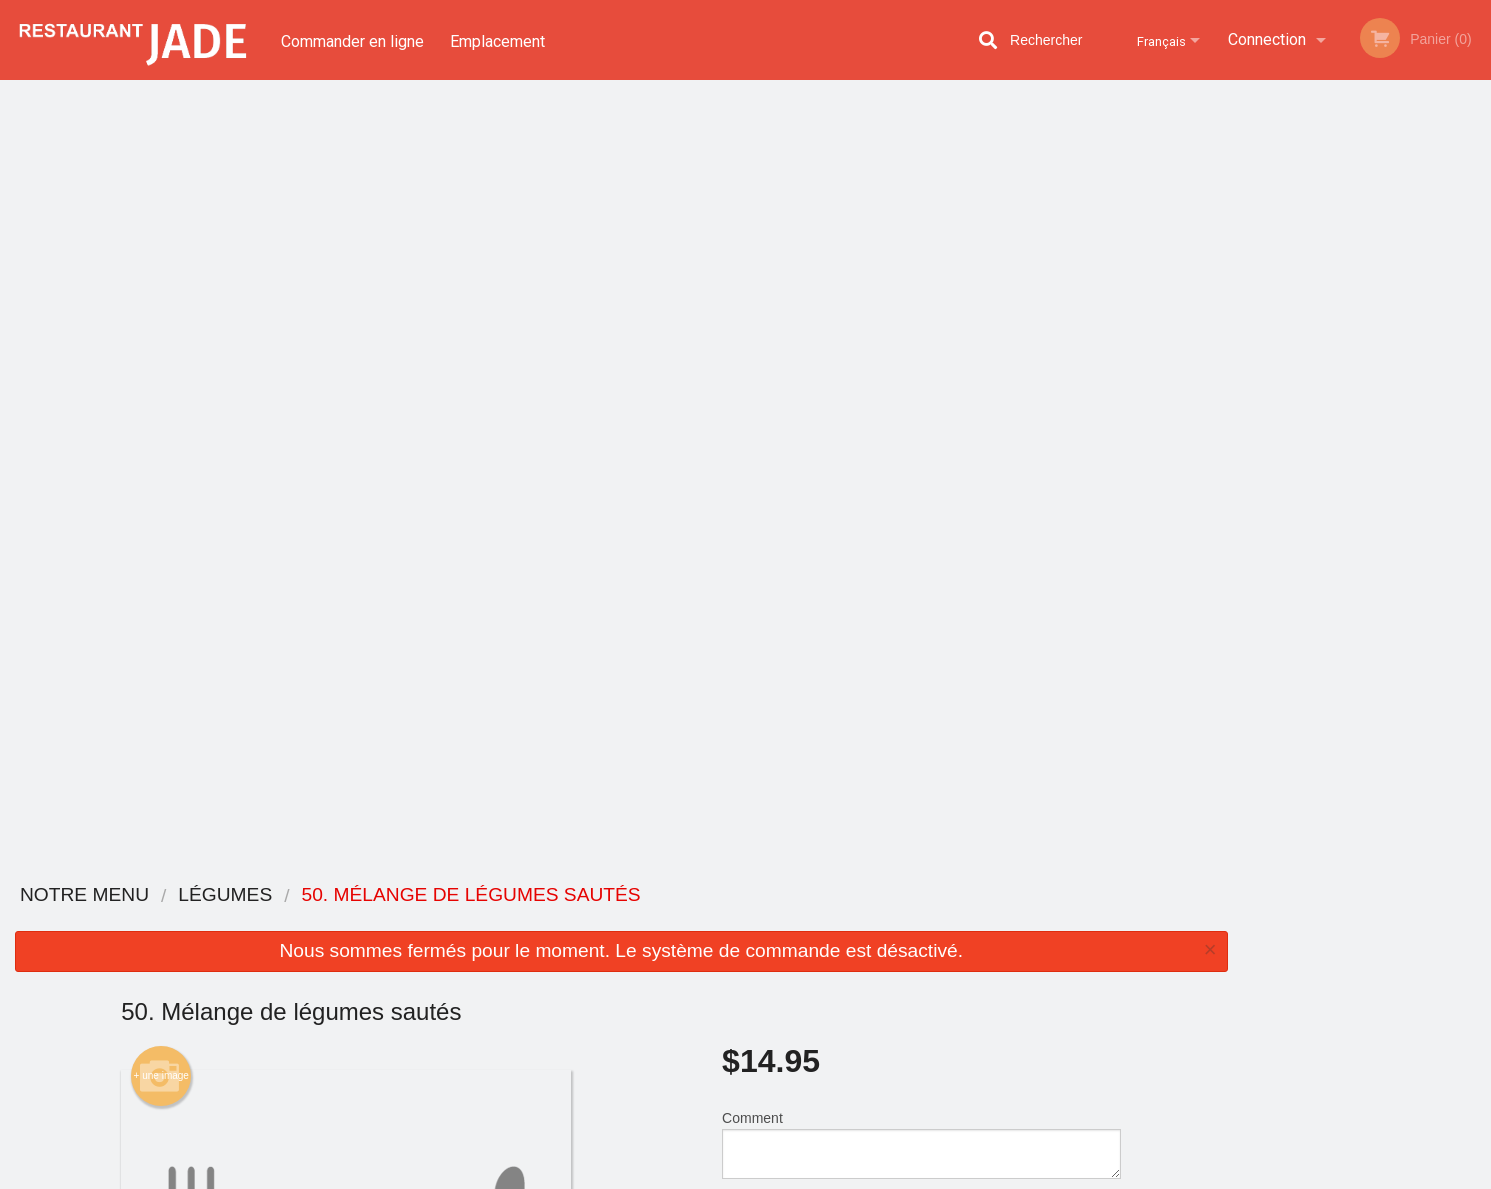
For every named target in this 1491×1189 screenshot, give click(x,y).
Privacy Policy (670, 1175)
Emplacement (500, 39)
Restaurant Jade (339, 895)
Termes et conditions (902, 946)
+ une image (161, 291)
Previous (1257, 294)
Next (1476, 294)
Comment (921, 359)
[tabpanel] (1366, 294)
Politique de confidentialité (883, 980)
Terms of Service (778, 1175)
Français (1155, 39)
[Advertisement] (621, 800)
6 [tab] (1442, 435)
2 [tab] (1322, 435)
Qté (783, 440)
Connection (1267, 39)
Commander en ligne (352, 39)
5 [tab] (1412, 435)
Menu (693, 921)
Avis (856, 921)
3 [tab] (1352, 435)
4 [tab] (1382, 435)
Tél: (1070, 1008)
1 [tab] (1292, 435)
